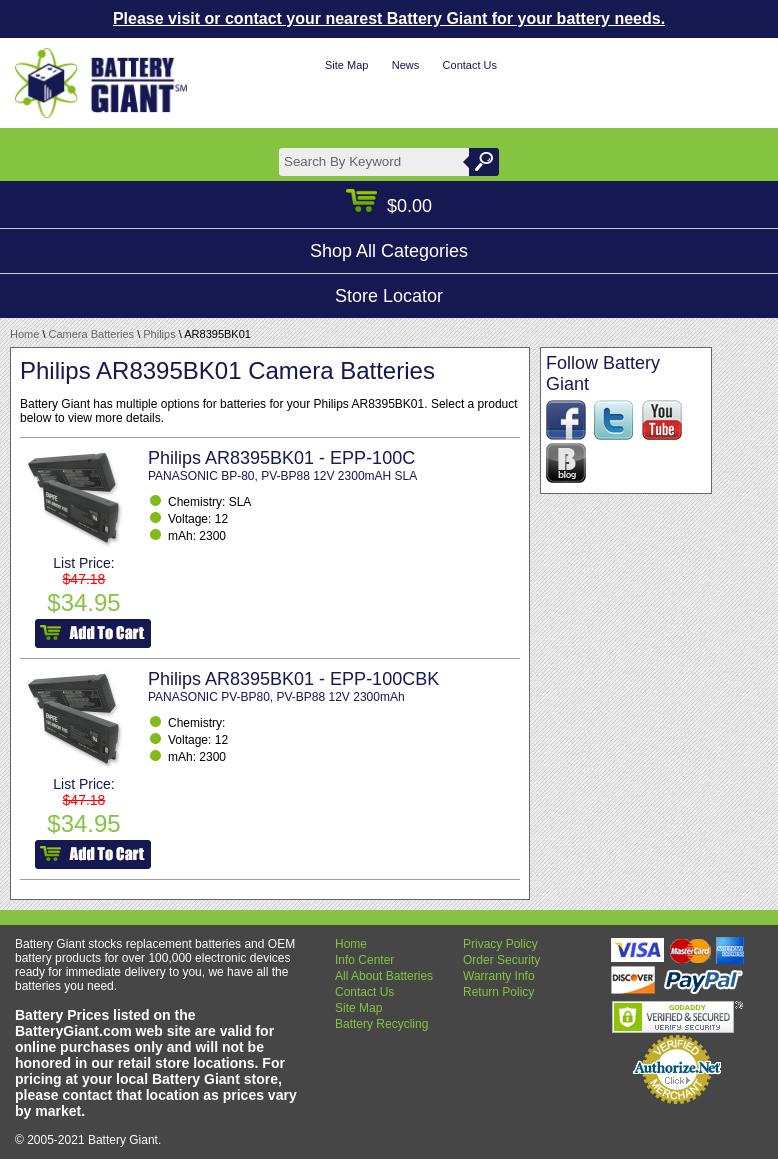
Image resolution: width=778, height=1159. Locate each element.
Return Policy (498, 992)
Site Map (346, 65)
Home (24, 334)
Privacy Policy (500, 944)
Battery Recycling (381, 1024)
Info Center (364, 960)
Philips (159, 334)
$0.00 (389, 206)
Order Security (501, 960)
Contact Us (470, 65)
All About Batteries (384, 976)
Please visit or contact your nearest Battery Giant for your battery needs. (389, 18)
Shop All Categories (389, 251)
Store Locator (389, 296)
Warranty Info (499, 976)
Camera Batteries (92, 334)
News (406, 65)
